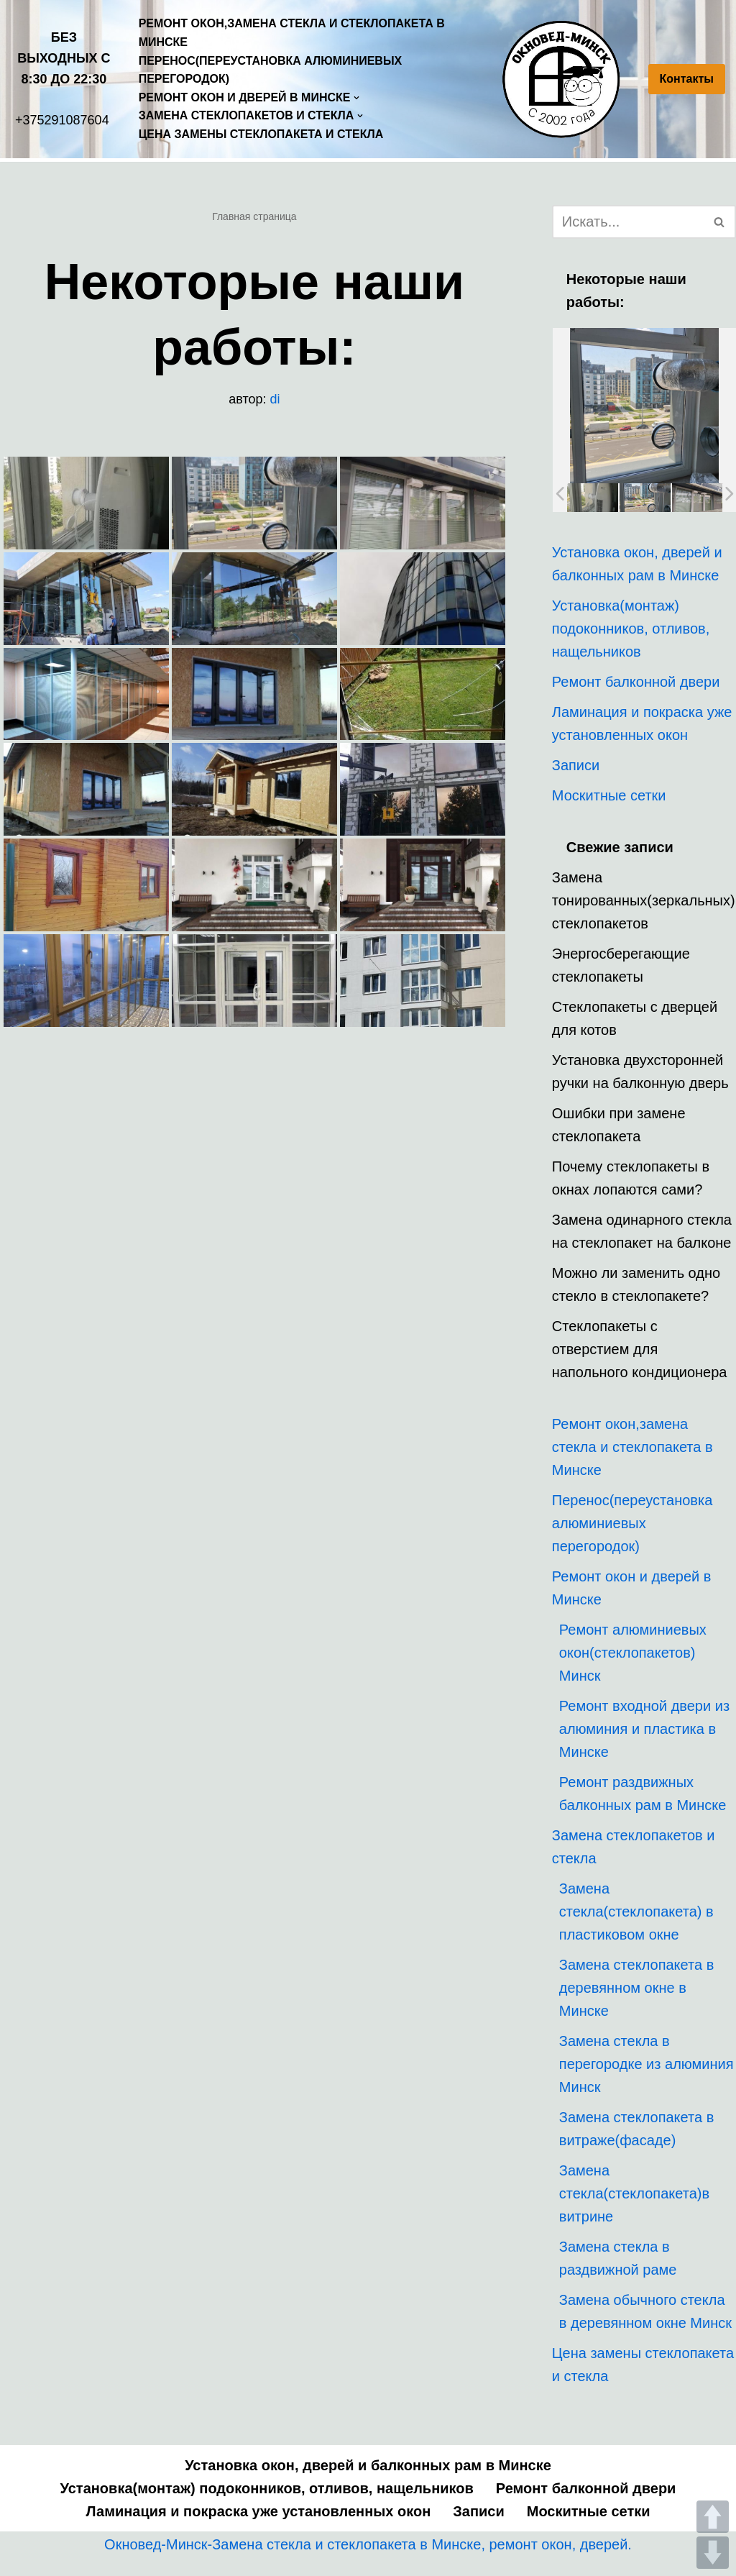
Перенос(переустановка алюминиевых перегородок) (270, 70)
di (275, 399)
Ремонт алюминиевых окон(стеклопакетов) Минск (633, 1653)
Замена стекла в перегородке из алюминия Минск (646, 2064)
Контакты (687, 79)
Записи (575, 765)
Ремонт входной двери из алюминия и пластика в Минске (644, 1729)
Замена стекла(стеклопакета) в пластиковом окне (636, 1911)
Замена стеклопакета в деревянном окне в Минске (636, 1988)
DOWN (712, 2552)
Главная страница (254, 216)
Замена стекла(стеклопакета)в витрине (634, 2193)
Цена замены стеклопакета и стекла (261, 134)
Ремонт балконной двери (636, 682)
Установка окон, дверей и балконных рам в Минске (368, 2465)
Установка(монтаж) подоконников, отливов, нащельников (630, 628)
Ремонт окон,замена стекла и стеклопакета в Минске (292, 32)
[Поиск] (628, 222)
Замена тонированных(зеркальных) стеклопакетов (643, 900)
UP (712, 2516)
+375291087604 (62, 120)
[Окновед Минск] (564, 79)
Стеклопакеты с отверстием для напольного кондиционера (639, 1349)
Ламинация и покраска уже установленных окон (258, 2511)
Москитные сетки (609, 795)
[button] (719, 221)
